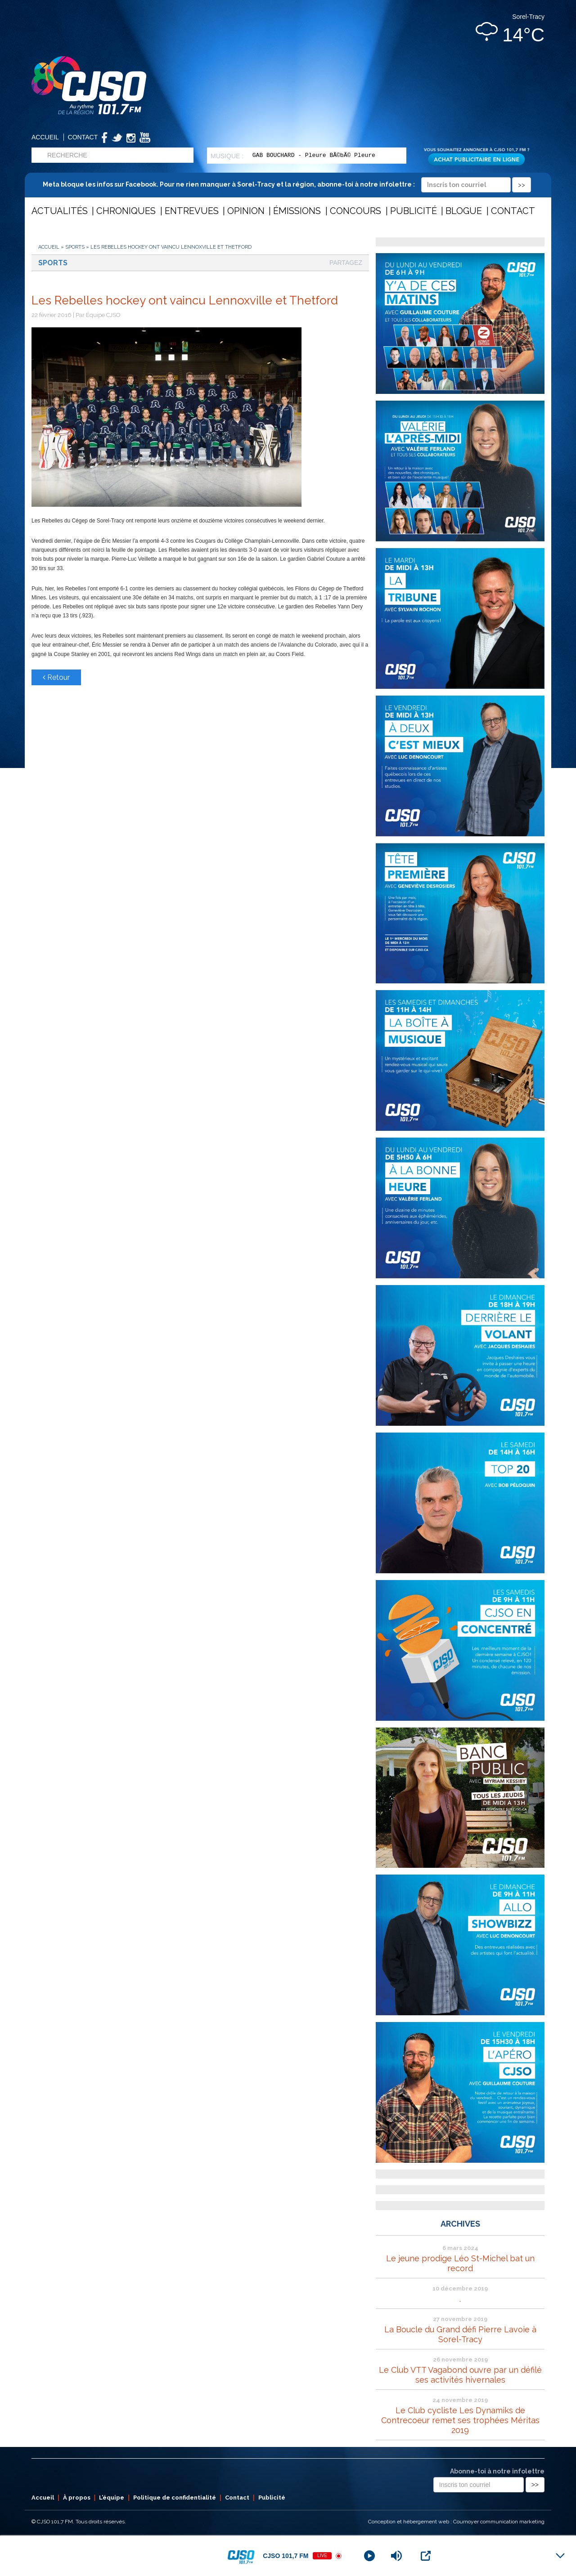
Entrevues (192, 210)
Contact (83, 137)
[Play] (369, 2556)
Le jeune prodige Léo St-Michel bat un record (460, 2263)
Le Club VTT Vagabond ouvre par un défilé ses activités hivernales (460, 2374)
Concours (355, 210)
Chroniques (126, 210)
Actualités (60, 210)
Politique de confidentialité (174, 2497)
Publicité (413, 210)
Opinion (246, 210)
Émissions (297, 210)
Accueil (45, 137)
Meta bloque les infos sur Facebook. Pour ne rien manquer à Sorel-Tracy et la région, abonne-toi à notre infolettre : (287, 184)
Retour (56, 677)
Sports (75, 247)
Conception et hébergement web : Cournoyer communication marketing (456, 2521)
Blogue (464, 210)
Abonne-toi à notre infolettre (497, 2471)
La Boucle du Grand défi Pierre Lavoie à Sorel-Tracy (460, 2334)
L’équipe (111, 2497)
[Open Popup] (425, 2556)
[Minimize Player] (560, 2556)
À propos (76, 2497)
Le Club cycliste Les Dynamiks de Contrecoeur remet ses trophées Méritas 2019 (460, 2420)
